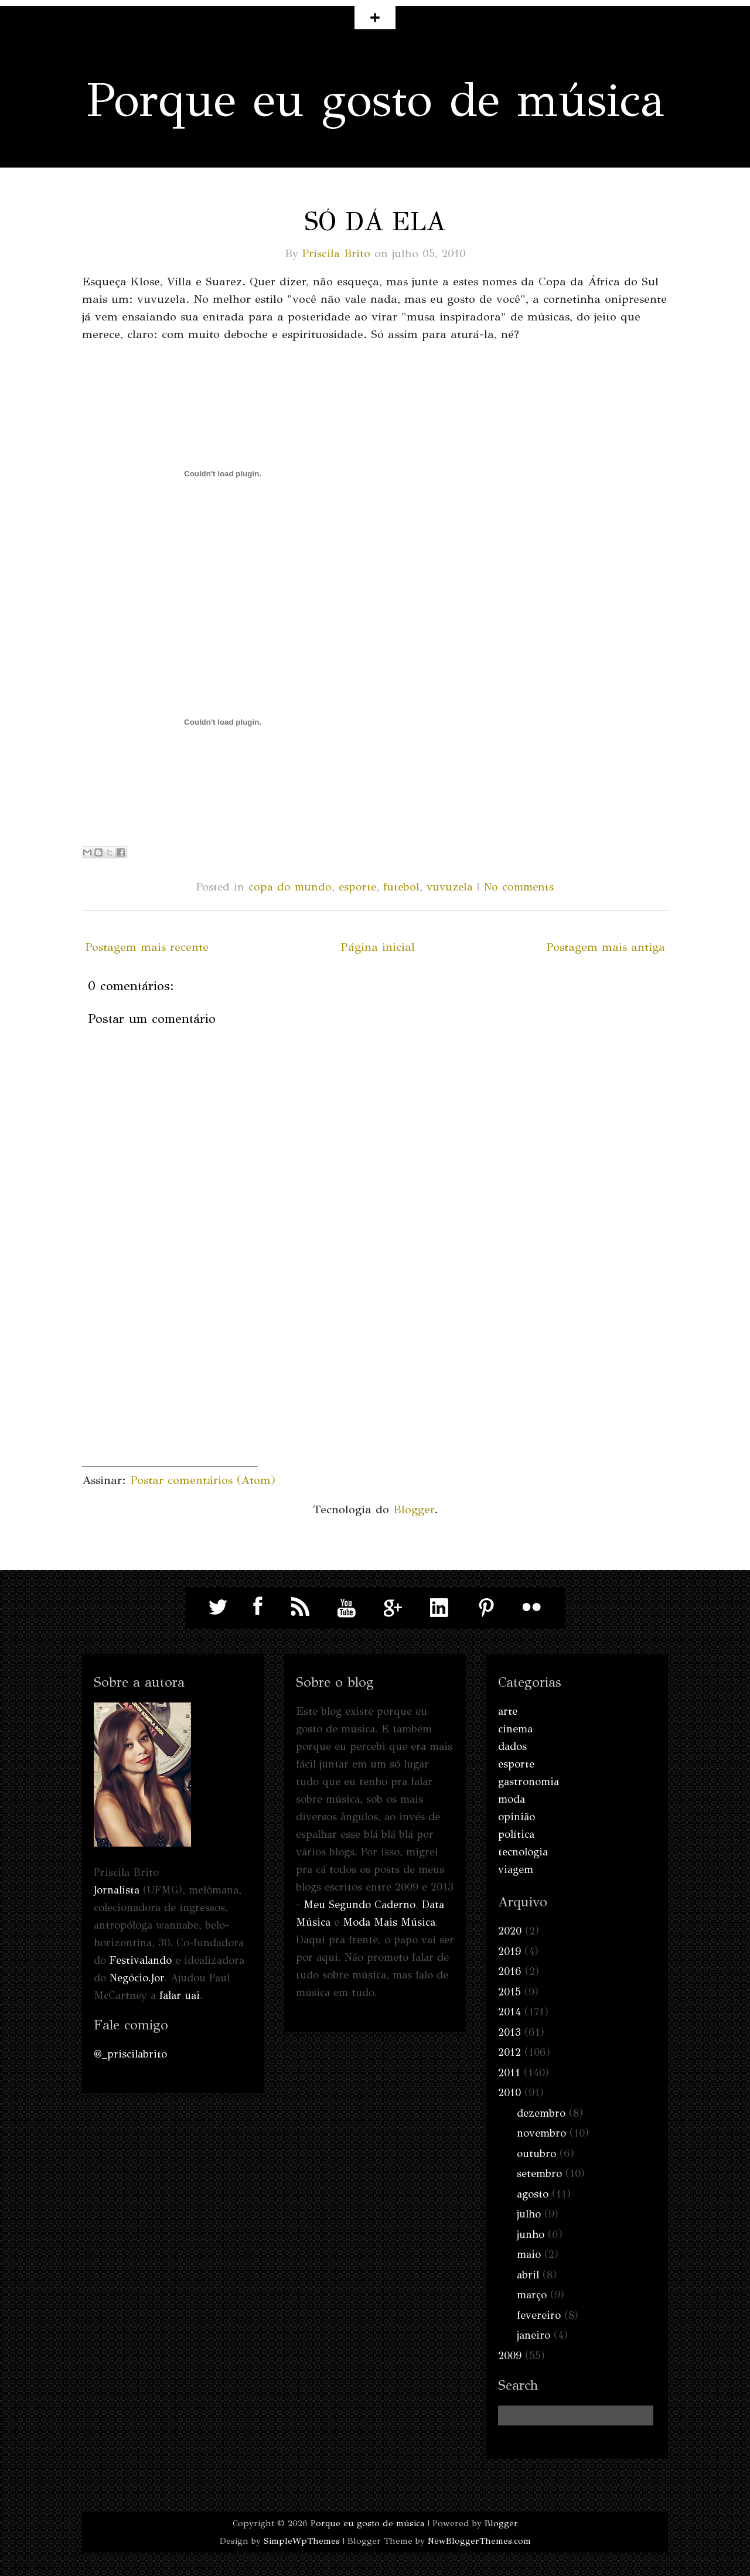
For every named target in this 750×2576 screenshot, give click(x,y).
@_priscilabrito (130, 2054)
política (516, 1834)
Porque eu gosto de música (375, 100)
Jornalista (116, 1890)
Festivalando (141, 1960)
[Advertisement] (170, 1393)
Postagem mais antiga (605, 947)
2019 (509, 1951)
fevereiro (539, 2315)
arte (507, 1711)
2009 (509, 2355)
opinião (516, 1816)
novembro (541, 2133)
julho (529, 2213)
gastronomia (528, 1781)
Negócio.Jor (137, 1977)
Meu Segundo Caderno (359, 1904)
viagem (515, 1869)
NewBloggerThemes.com (479, 2541)
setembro (539, 2173)
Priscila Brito (336, 253)
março (532, 2294)
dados (512, 1746)
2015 (509, 1991)
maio (529, 2254)
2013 (509, 2032)
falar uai (179, 1995)
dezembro (541, 2113)
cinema (515, 1728)
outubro (536, 2153)
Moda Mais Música (389, 1922)
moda (511, 1799)
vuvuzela (450, 886)
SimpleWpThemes (302, 2541)
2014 (509, 2011)
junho (530, 2234)
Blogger (413, 1509)
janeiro (533, 2335)
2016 (509, 1971)
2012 (509, 2052)
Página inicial (377, 947)
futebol (401, 886)
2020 (509, 1931)
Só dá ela (375, 221)
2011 (509, 2072)
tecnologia (523, 1851)
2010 (509, 2092)
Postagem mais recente (147, 947)
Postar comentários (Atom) (202, 1480)
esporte (357, 886)
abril (528, 2274)
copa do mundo (290, 886)
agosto (532, 2194)
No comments (518, 886)
